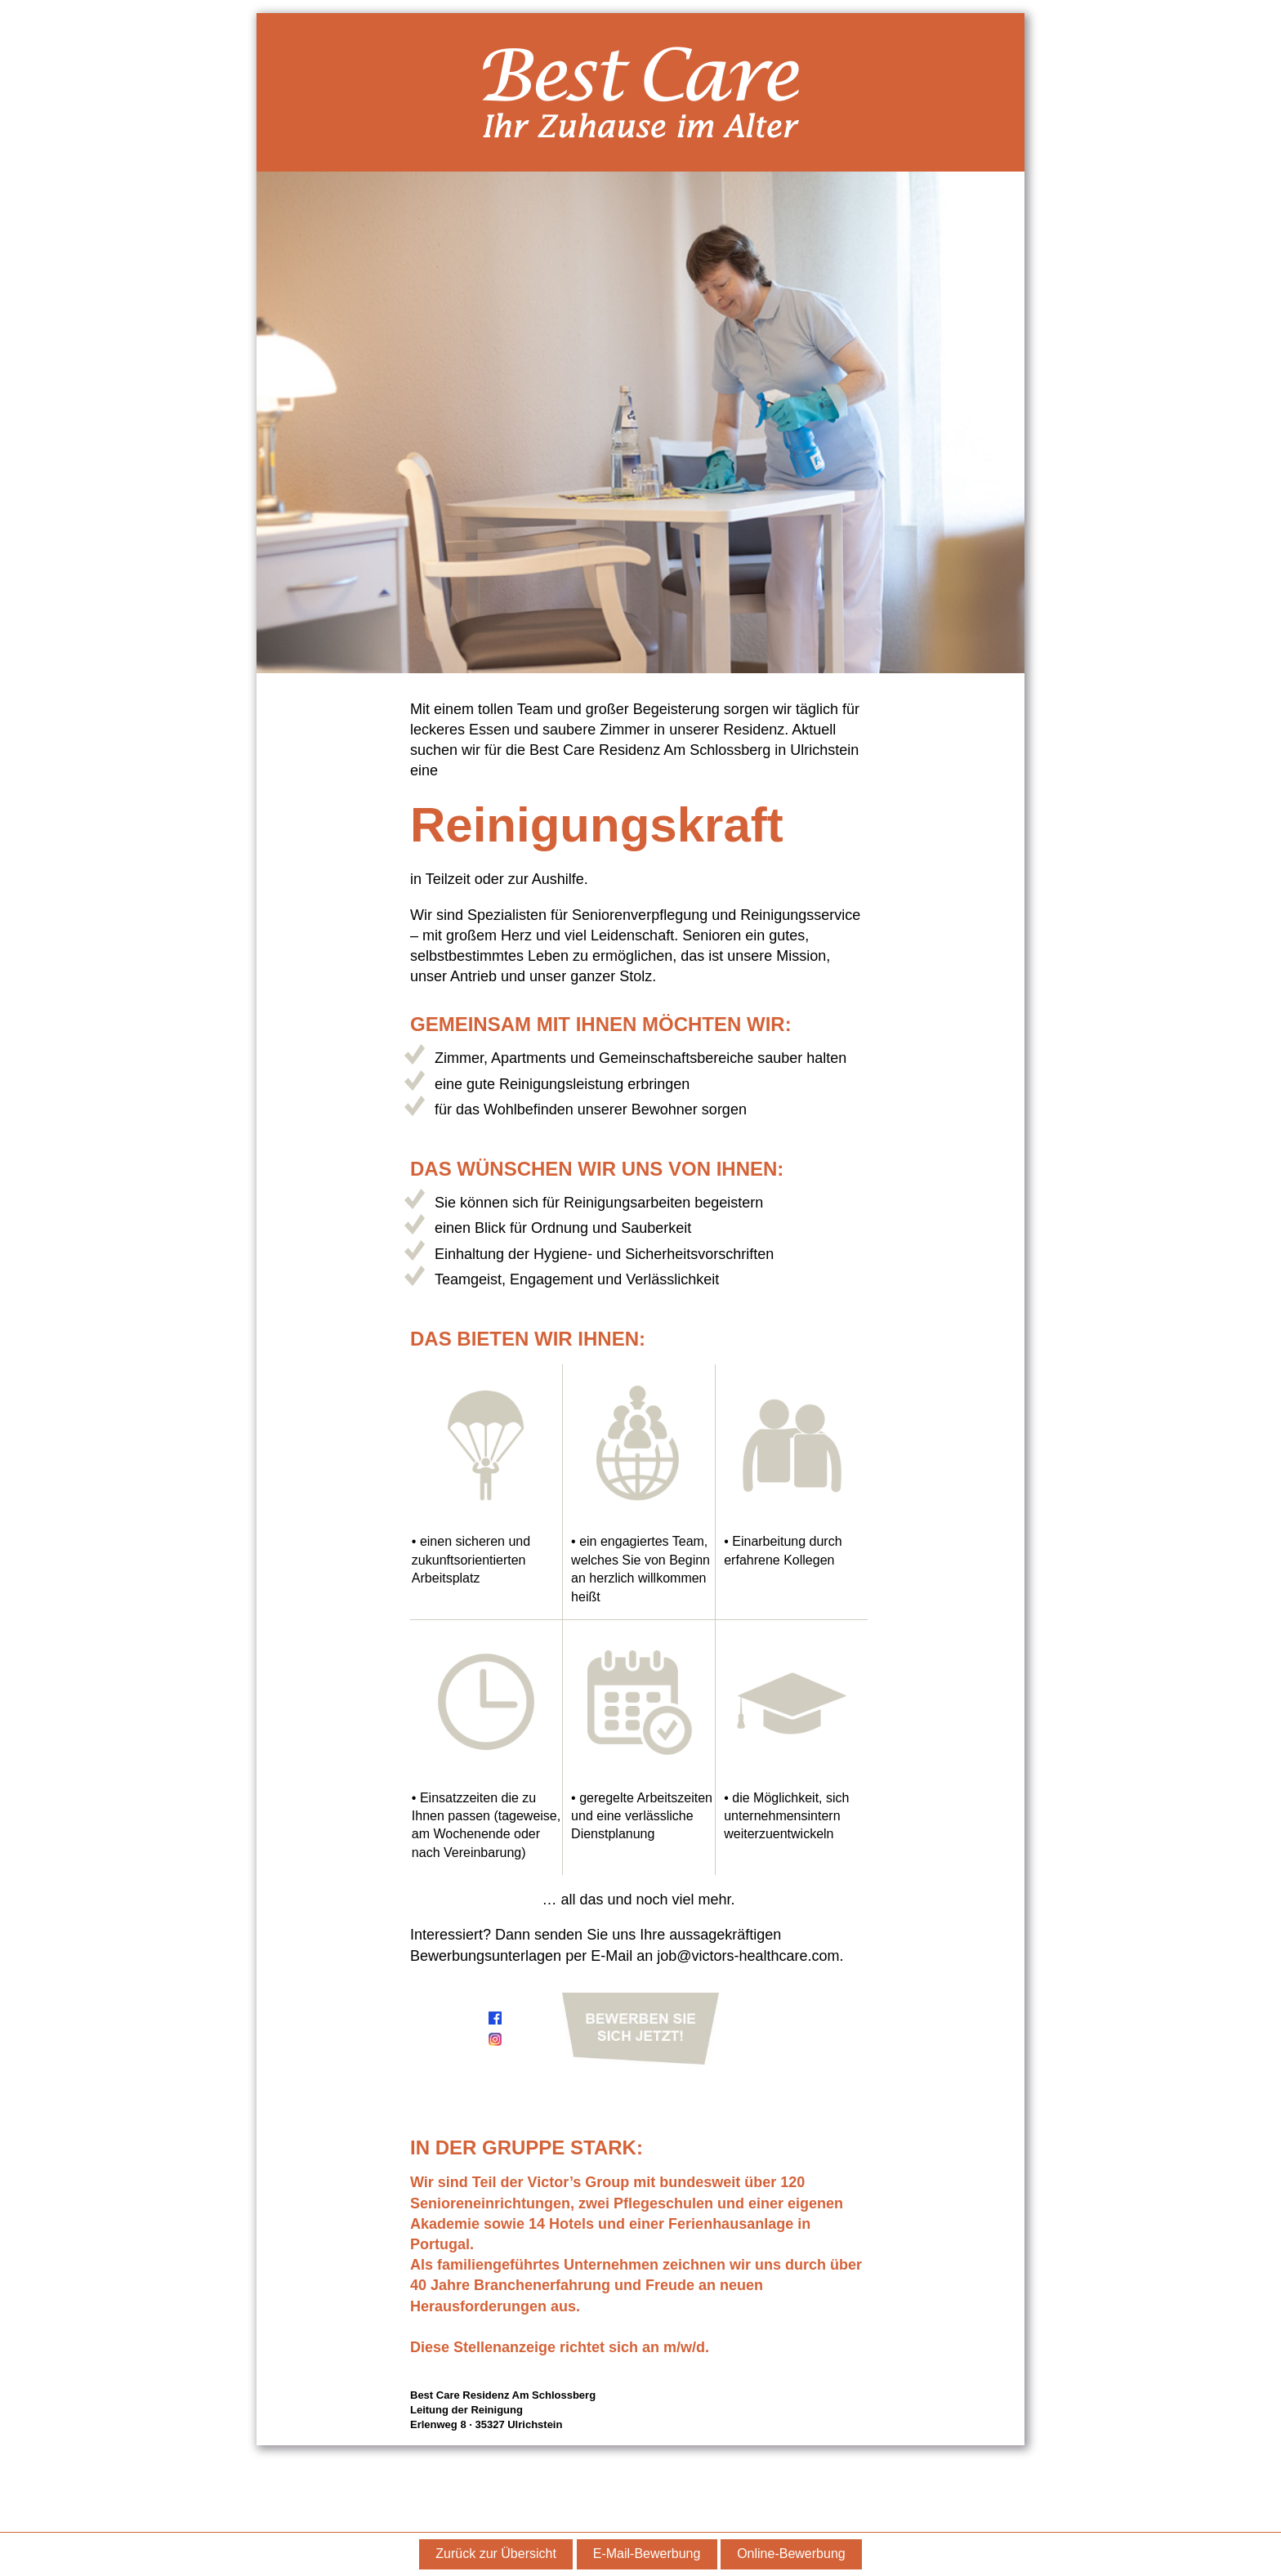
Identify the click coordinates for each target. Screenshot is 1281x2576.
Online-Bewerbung (791, 2553)
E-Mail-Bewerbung (647, 2553)
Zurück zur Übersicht (495, 2553)
